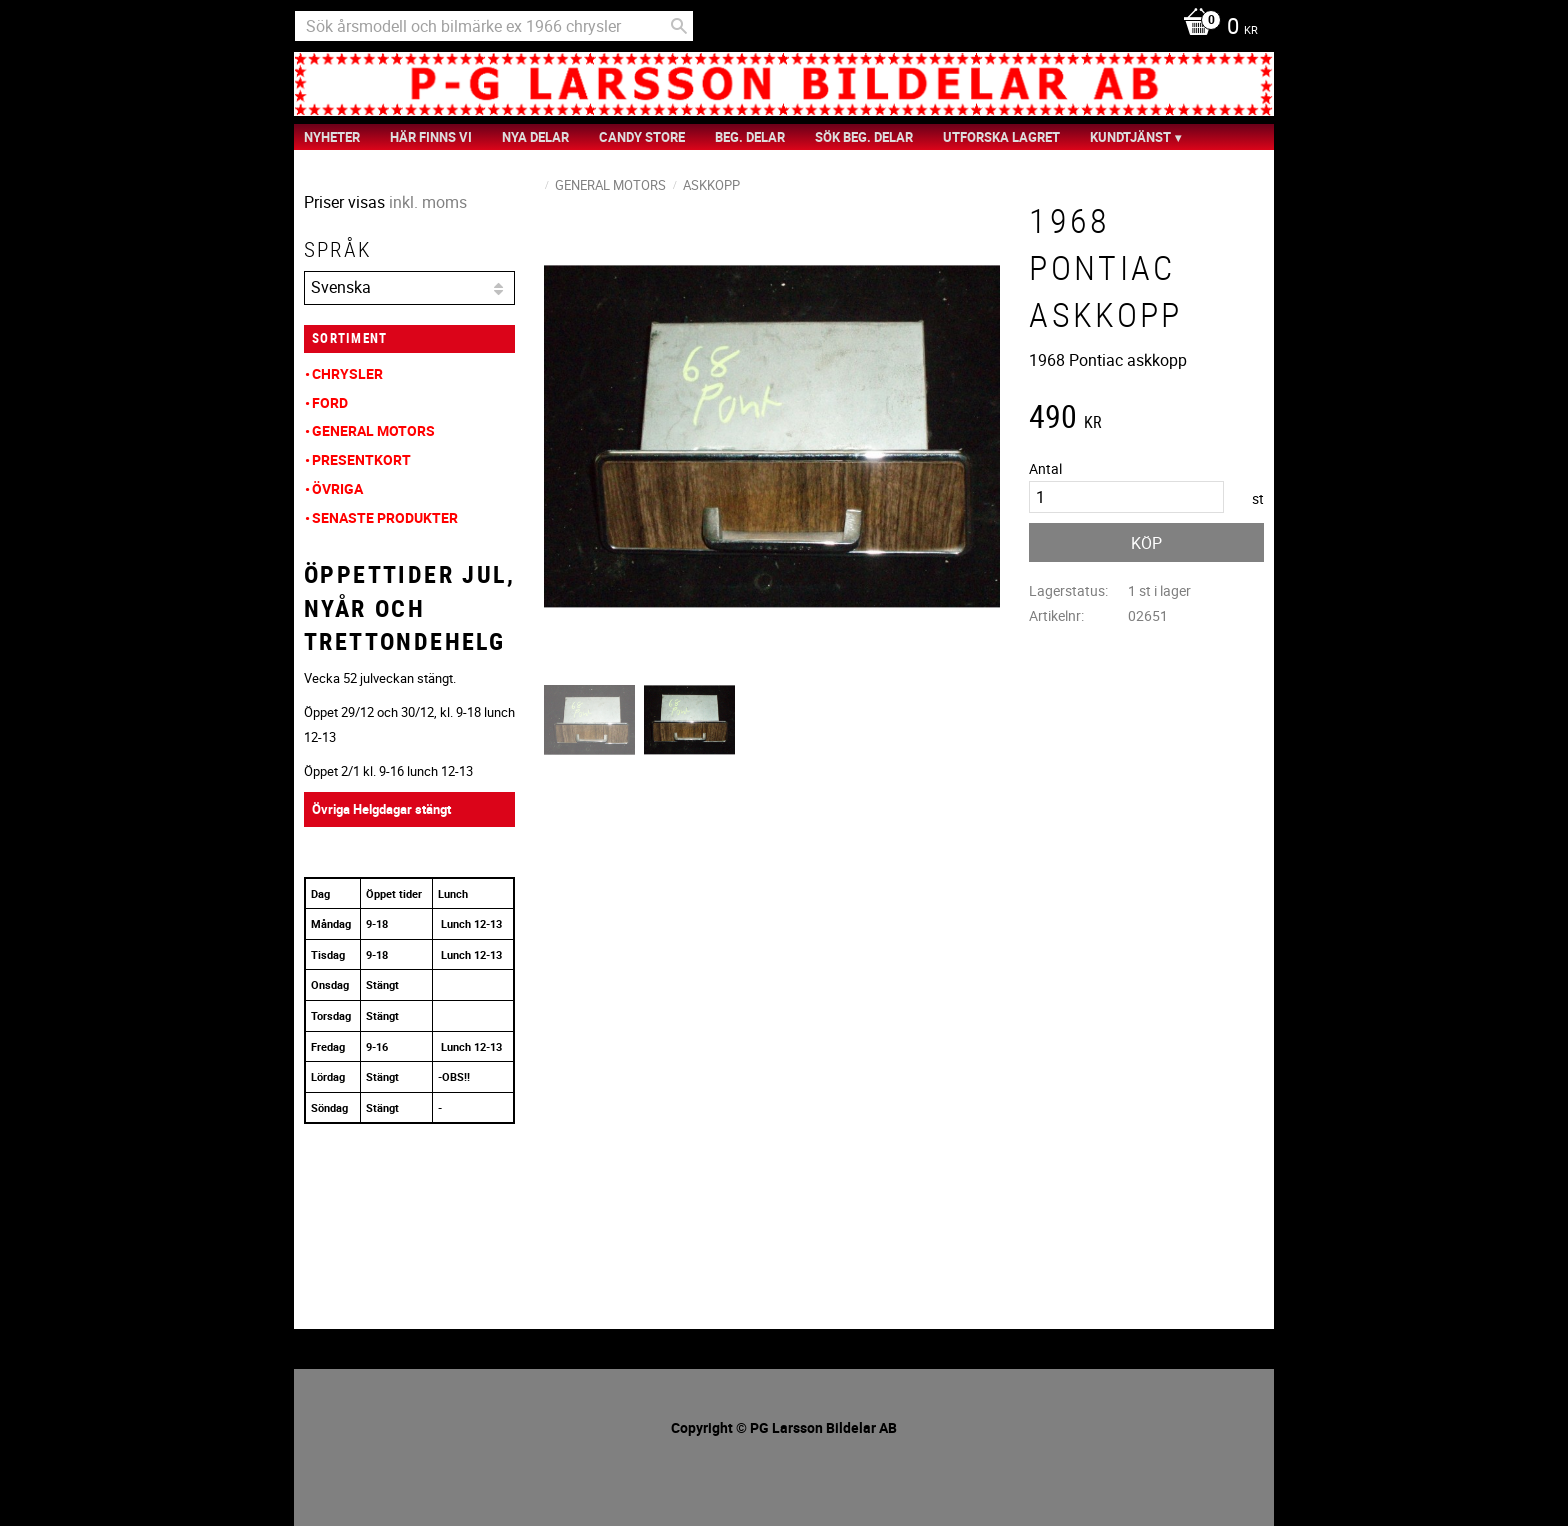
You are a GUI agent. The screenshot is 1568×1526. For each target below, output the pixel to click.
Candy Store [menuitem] (642, 137)
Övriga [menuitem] (337, 488)
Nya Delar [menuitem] (535, 137)
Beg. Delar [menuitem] (750, 137)
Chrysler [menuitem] (347, 373)
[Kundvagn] (1215, 28)
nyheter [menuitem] (332, 137)
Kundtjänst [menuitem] (1130, 137)
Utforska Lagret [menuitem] (1001, 137)
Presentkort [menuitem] (361, 459)
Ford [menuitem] (330, 402)
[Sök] (679, 26)
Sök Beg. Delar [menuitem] (864, 137)
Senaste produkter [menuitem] (385, 517)
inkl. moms (428, 202)
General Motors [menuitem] (373, 430)
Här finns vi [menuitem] (431, 137)
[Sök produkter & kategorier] (494, 26)
